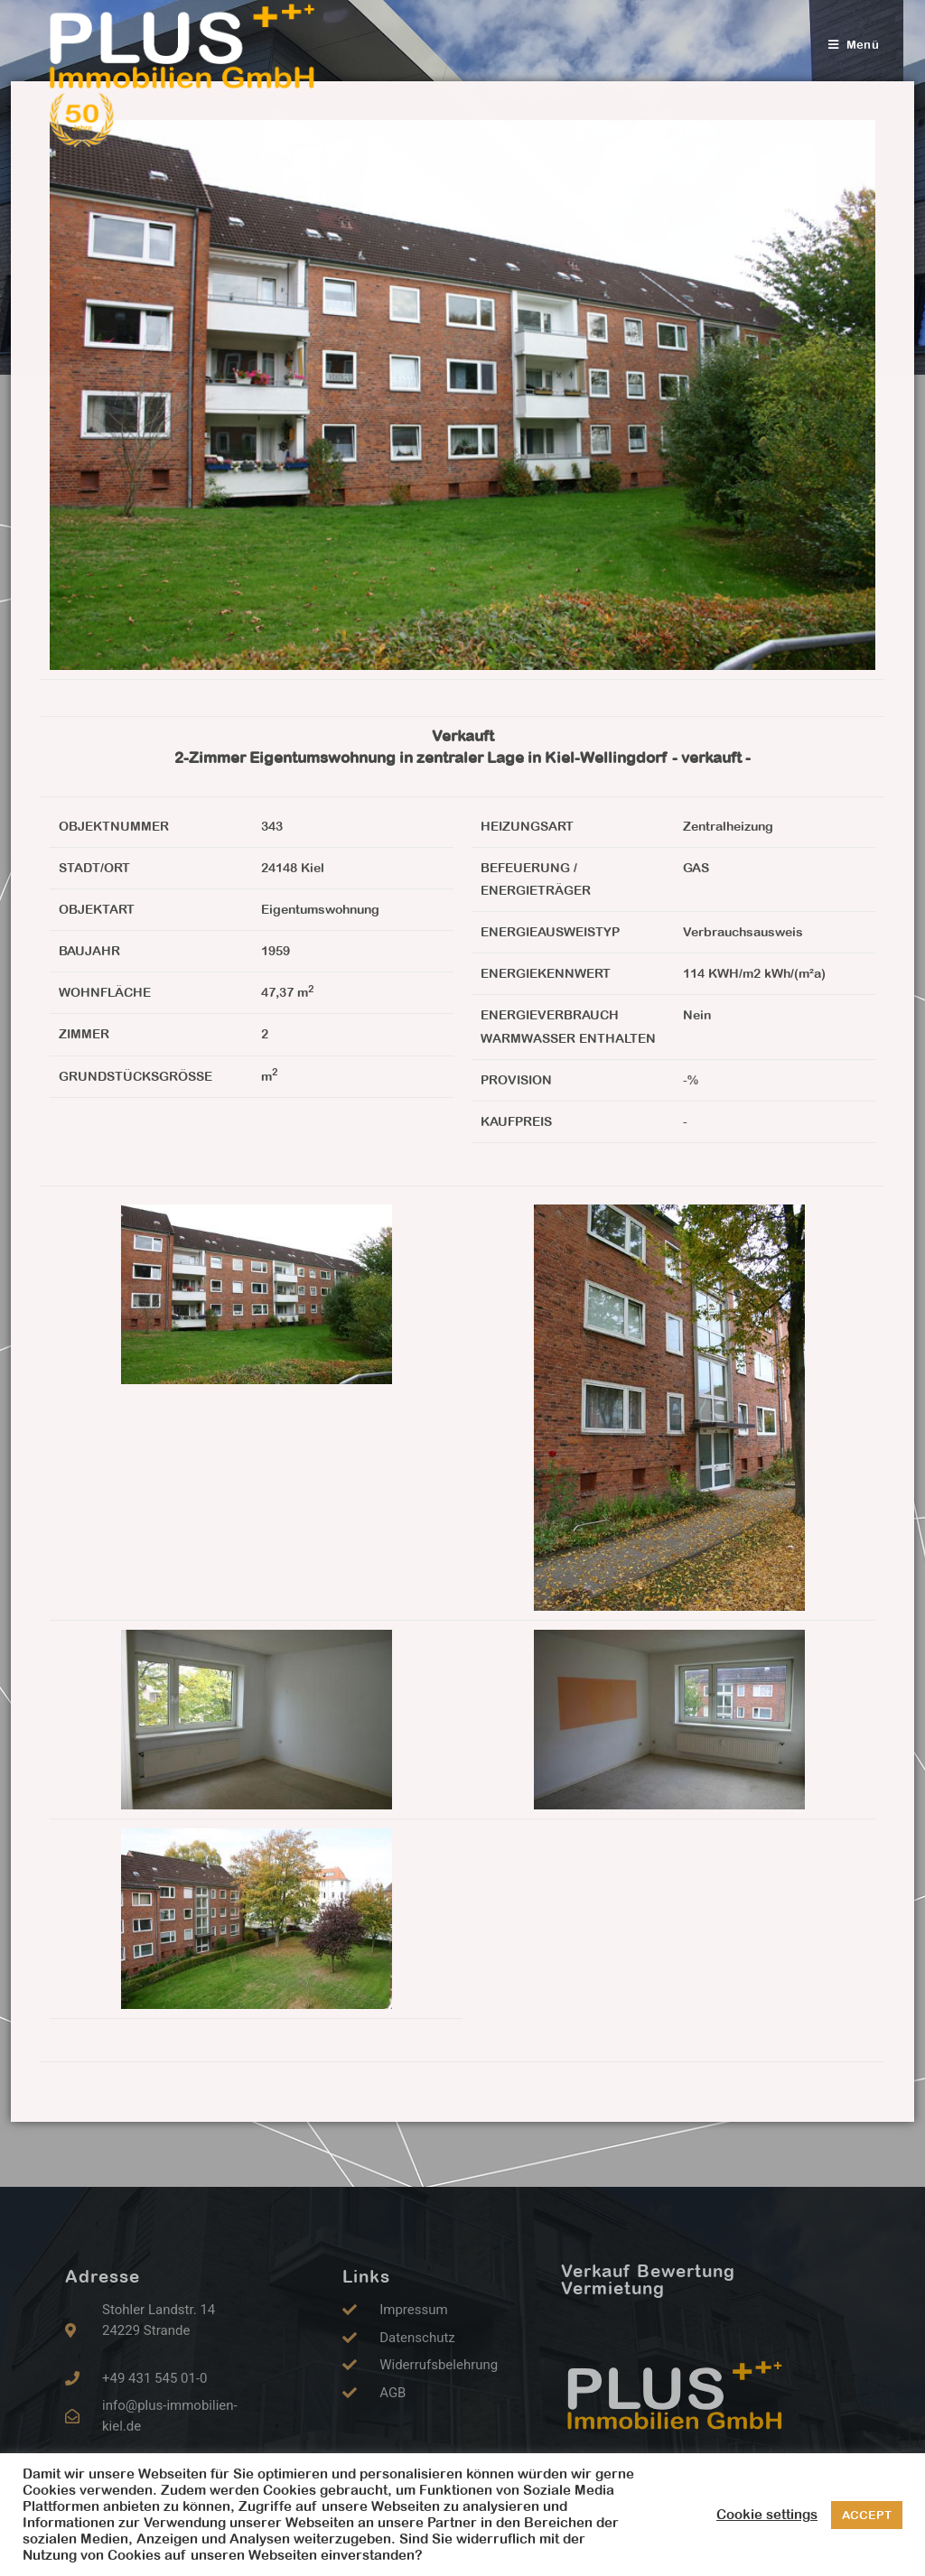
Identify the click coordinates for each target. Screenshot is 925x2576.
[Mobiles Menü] (853, 44)
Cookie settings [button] (767, 2514)
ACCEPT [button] (867, 2515)
